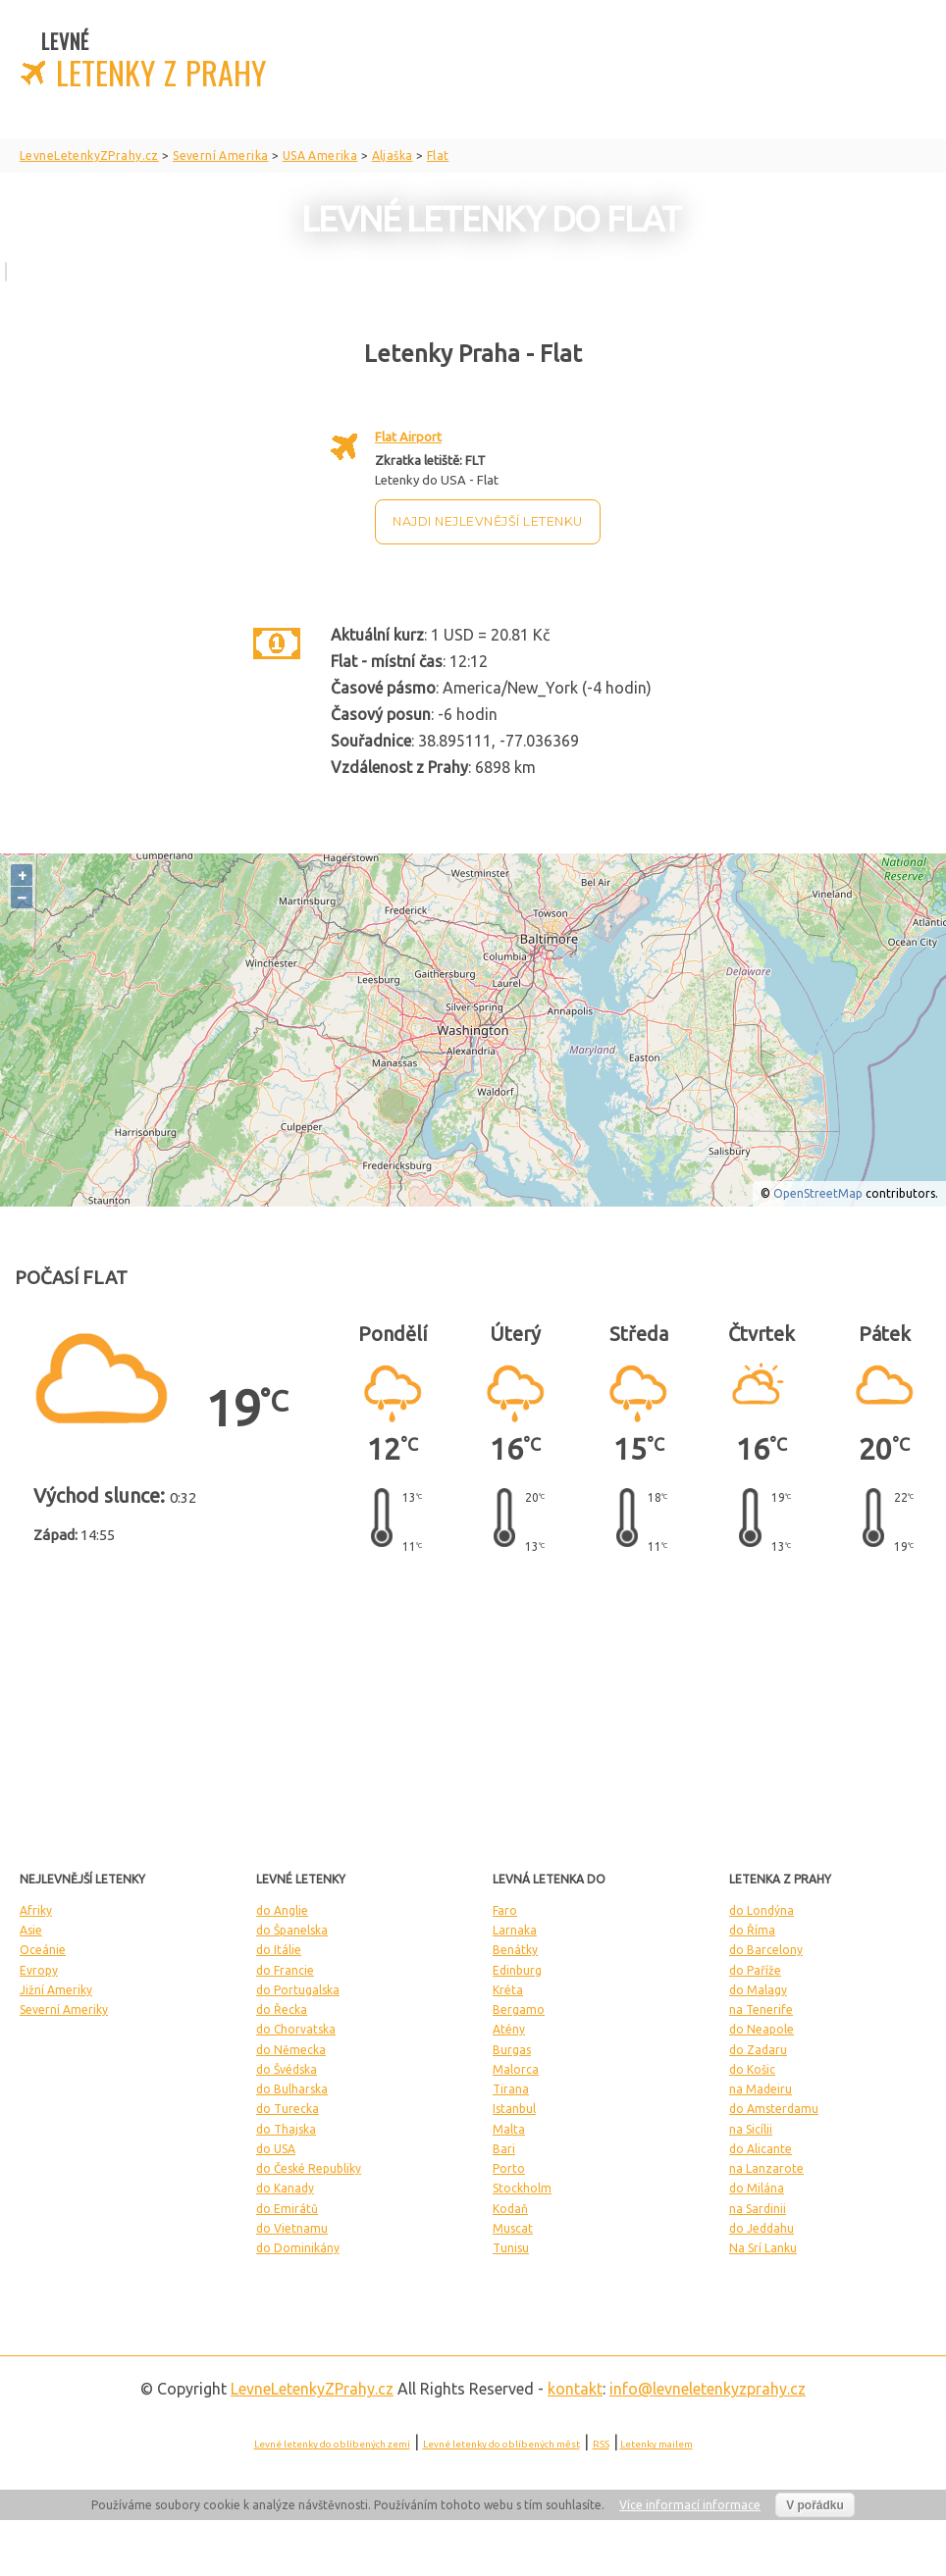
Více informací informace (690, 2505)
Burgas (512, 2049)
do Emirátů (287, 2208)
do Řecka (281, 2009)
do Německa (291, 2049)
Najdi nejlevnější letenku (488, 521)
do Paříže (755, 1970)
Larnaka (515, 1930)
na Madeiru (760, 2089)
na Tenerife (761, 2009)
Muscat (513, 2228)
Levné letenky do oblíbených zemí (332, 2444)
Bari (504, 2148)
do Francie (285, 1970)
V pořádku (815, 2505)
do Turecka (287, 2108)
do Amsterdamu (773, 2108)
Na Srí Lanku (763, 2247)
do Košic (752, 2069)
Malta (509, 2129)
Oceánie (43, 1949)
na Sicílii (750, 2129)
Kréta (508, 1990)
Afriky (36, 1910)
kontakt (575, 2388)
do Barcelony (766, 1949)
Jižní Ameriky (56, 1990)
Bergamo (519, 2009)
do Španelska (292, 1930)
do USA (275, 2148)
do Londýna (761, 1910)
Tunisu (511, 2247)
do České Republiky (308, 2168)
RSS (601, 2444)
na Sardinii (757, 2208)
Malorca (516, 2069)
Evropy (39, 1970)
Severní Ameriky (64, 2009)
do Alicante (760, 2148)
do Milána (756, 2188)
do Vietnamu (292, 2228)
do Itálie (278, 1949)
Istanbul (514, 2108)
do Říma (752, 1930)
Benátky (515, 1949)
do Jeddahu (761, 2228)
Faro (505, 1910)
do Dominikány (298, 2247)
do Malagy (758, 1990)
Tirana (511, 2089)
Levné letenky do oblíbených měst (501, 2444)
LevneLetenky (312, 2388)
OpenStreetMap (818, 1193)
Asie (31, 1930)
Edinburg (517, 1970)
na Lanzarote (766, 2168)
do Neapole (761, 2029)
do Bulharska (292, 2089)
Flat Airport (408, 436)
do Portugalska (298, 1990)
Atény (509, 2029)
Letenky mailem (656, 2444)
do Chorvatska (296, 2029)
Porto (509, 2168)
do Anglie (282, 1910)
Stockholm (522, 2188)
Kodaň (510, 2208)
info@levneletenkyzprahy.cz (707, 2388)
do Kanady (285, 2188)
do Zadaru (758, 2049)
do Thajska (286, 2129)
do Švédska (286, 2069)
